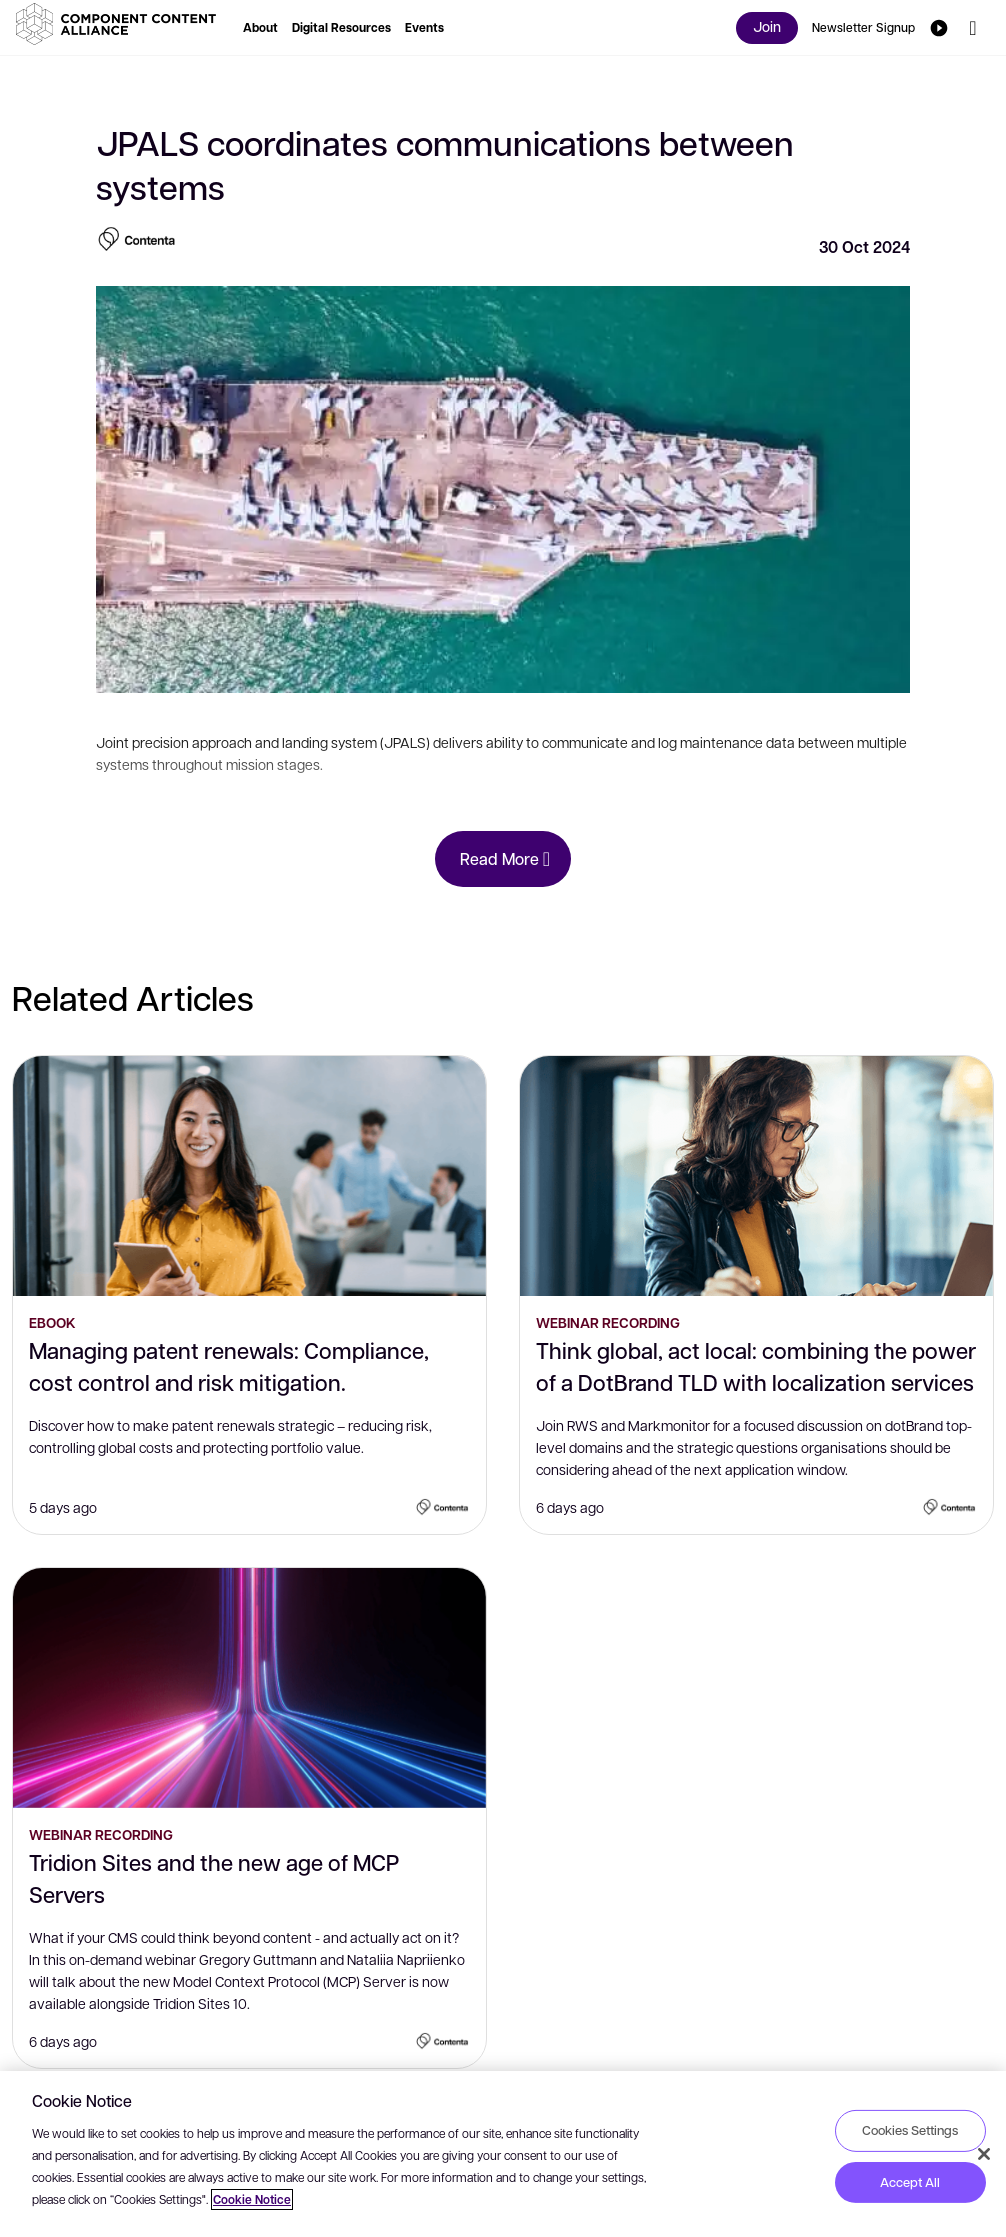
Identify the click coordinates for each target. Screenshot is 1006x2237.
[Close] (984, 2154)
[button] (120, 24)
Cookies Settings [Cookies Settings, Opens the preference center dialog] (910, 2130)
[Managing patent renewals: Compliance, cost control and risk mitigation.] (249, 1176)
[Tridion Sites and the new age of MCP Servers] (249, 1688)
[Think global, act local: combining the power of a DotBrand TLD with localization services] (756, 1176)
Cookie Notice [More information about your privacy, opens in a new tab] (252, 2199)
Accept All (910, 2182)
